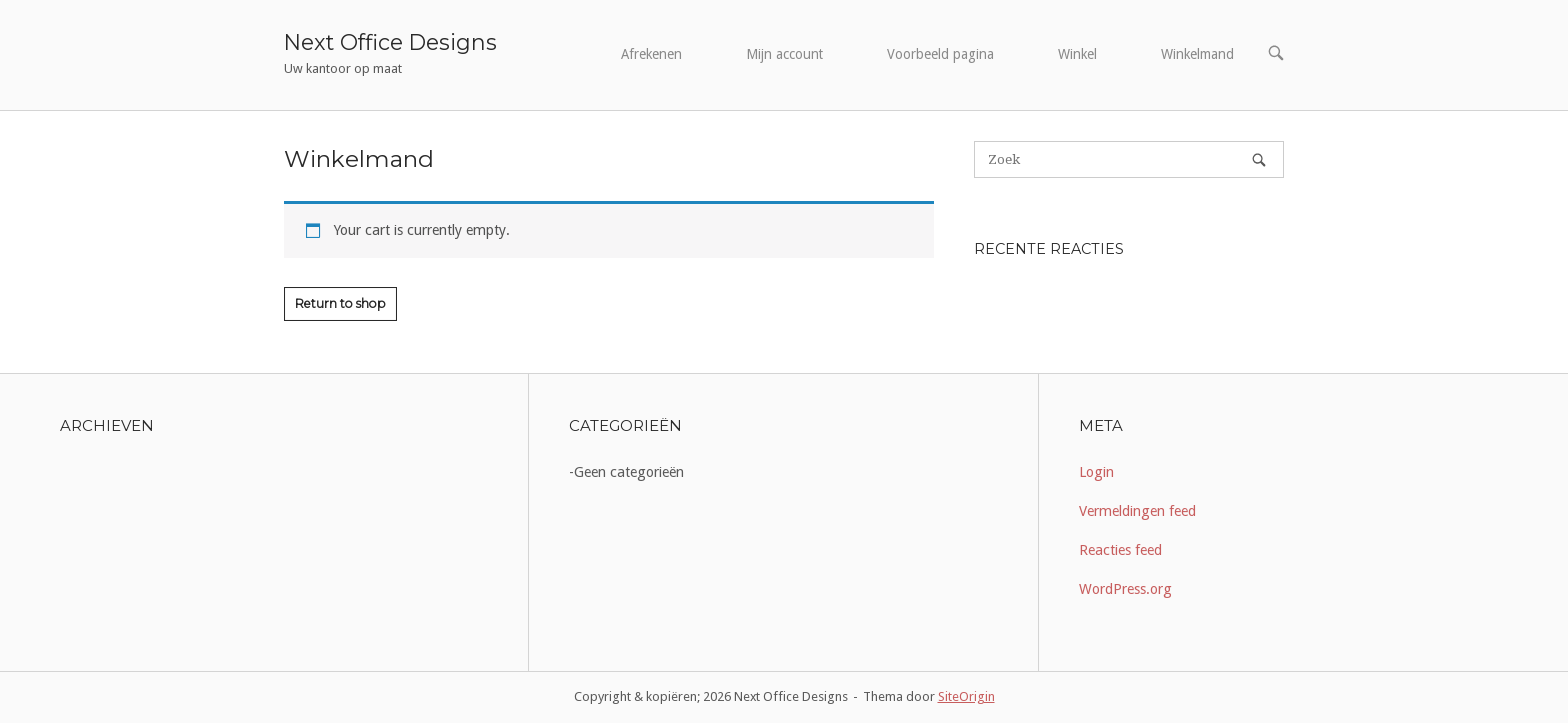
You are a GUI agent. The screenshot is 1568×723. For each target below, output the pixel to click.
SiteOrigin (966, 696)
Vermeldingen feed (1137, 511)
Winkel (1077, 54)
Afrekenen (651, 54)
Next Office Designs (390, 42)
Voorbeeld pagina (940, 54)
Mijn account (784, 54)
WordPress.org (1125, 589)
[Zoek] (1259, 159)
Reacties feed (1120, 550)
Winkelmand (1197, 54)
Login (1096, 472)
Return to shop (340, 303)
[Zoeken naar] (1129, 159)
